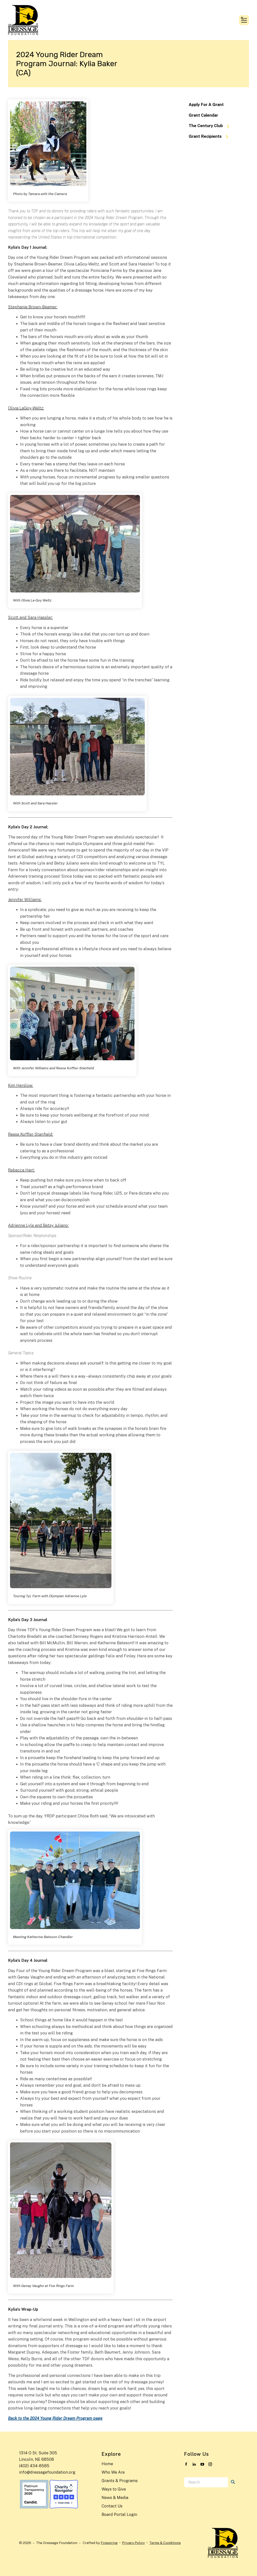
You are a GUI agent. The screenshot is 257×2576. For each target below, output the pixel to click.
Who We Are (113, 2472)
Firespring (109, 2543)
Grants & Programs (120, 2480)
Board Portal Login (119, 2514)
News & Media (115, 2497)
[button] (244, 20)
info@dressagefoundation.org (47, 2472)
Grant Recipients (210, 136)
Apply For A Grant (206, 104)
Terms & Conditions (165, 2543)
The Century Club (211, 126)
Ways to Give (114, 2489)
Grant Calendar (203, 115)
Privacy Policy (133, 2543)
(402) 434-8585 (34, 2465)
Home (107, 2463)
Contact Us (112, 2506)
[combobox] (206, 2482)
